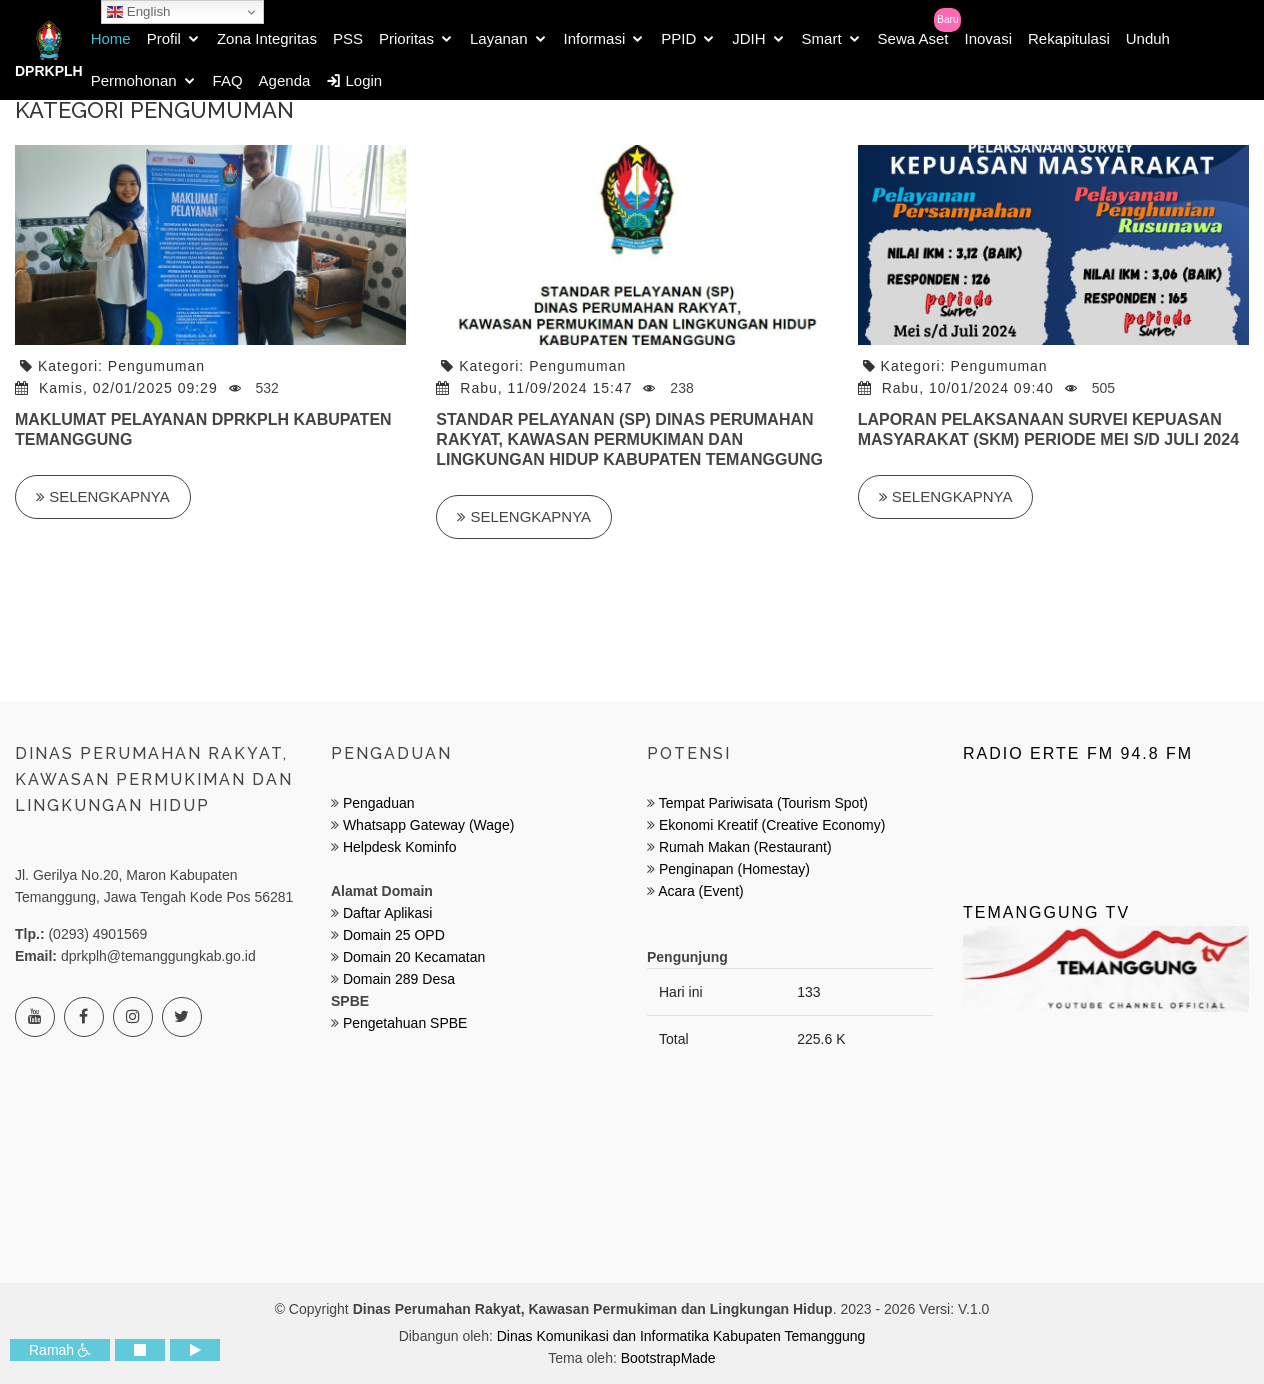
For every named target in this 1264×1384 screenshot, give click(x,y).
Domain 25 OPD (394, 935)
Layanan (499, 38)
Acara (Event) (701, 891)
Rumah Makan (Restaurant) (745, 847)
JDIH (748, 38)
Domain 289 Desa (399, 979)
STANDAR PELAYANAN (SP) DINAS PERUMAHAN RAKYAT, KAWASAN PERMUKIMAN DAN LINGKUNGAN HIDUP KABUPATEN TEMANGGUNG (629, 439)
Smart (822, 38)
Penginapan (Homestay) (734, 869)
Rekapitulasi (1069, 38)
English (138, 12)
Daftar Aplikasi (387, 913)
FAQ (228, 80)
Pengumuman (156, 366)
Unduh (1148, 38)
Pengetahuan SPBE (405, 1023)
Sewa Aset (913, 38)
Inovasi (988, 38)
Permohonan (134, 80)
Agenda (285, 80)
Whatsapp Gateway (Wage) (426, 825)
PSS (348, 38)
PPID (678, 38)
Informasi (595, 38)
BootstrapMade (668, 1358)
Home (111, 38)
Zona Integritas (267, 38)
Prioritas (406, 38)
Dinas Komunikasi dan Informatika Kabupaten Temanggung (681, 1336)
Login (354, 80)
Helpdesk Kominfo (398, 847)
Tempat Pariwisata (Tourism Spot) (763, 803)
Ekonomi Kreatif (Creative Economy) (772, 825)
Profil (164, 38)
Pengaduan (377, 803)
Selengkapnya (103, 496)
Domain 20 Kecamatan (414, 957)
